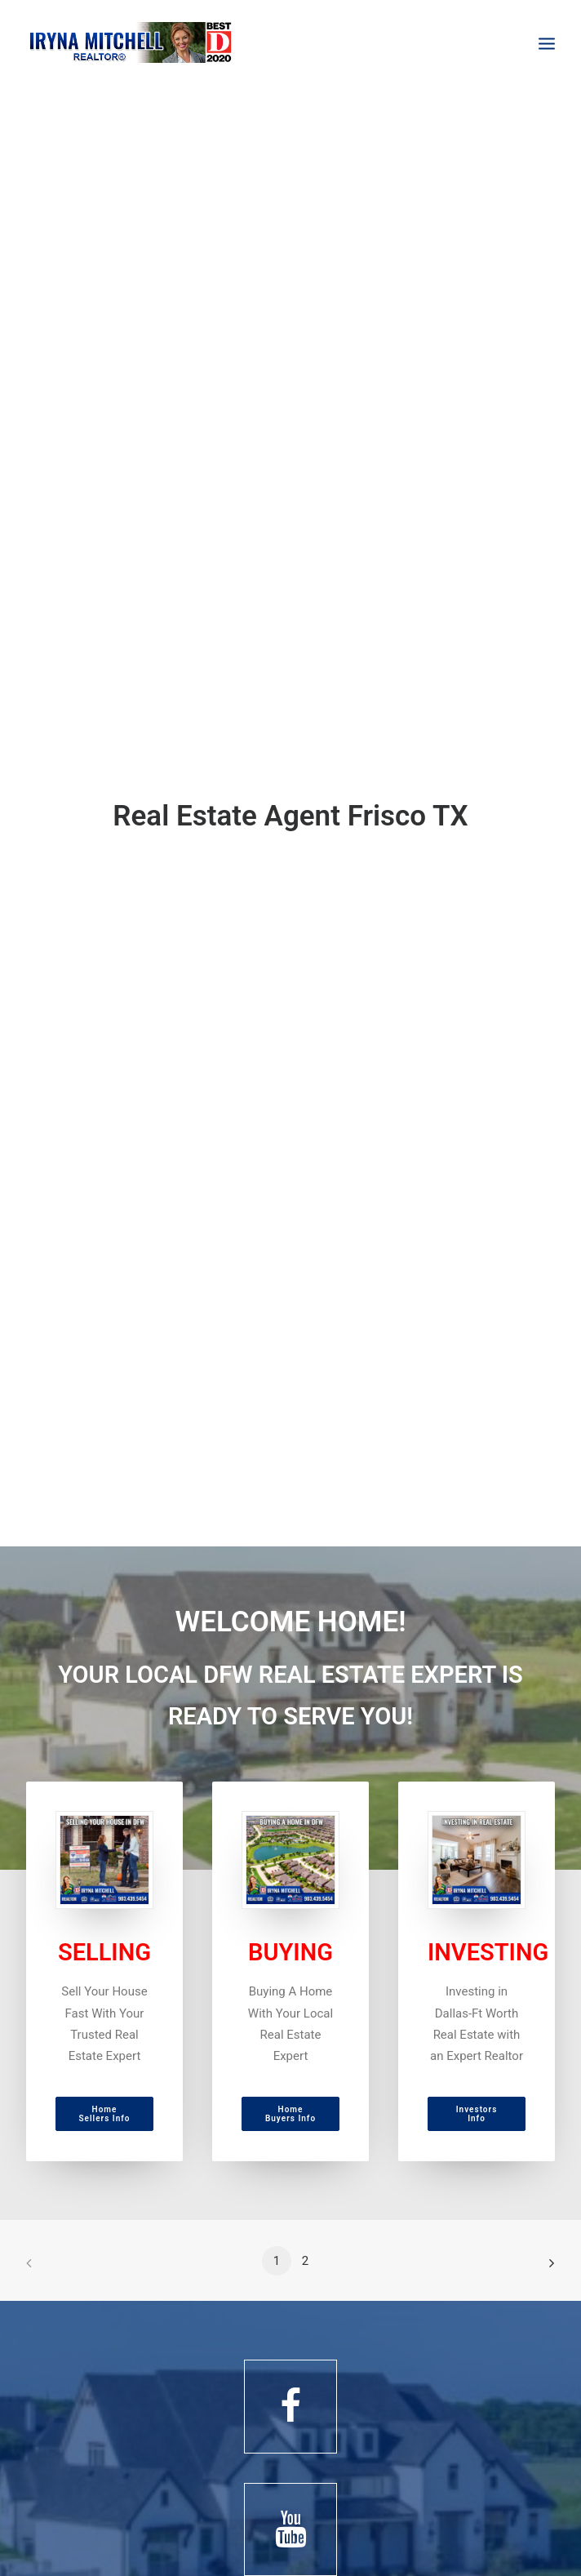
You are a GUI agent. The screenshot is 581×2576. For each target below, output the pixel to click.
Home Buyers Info (290, 2114)
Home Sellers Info (105, 2114)
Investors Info (478, 2114)
